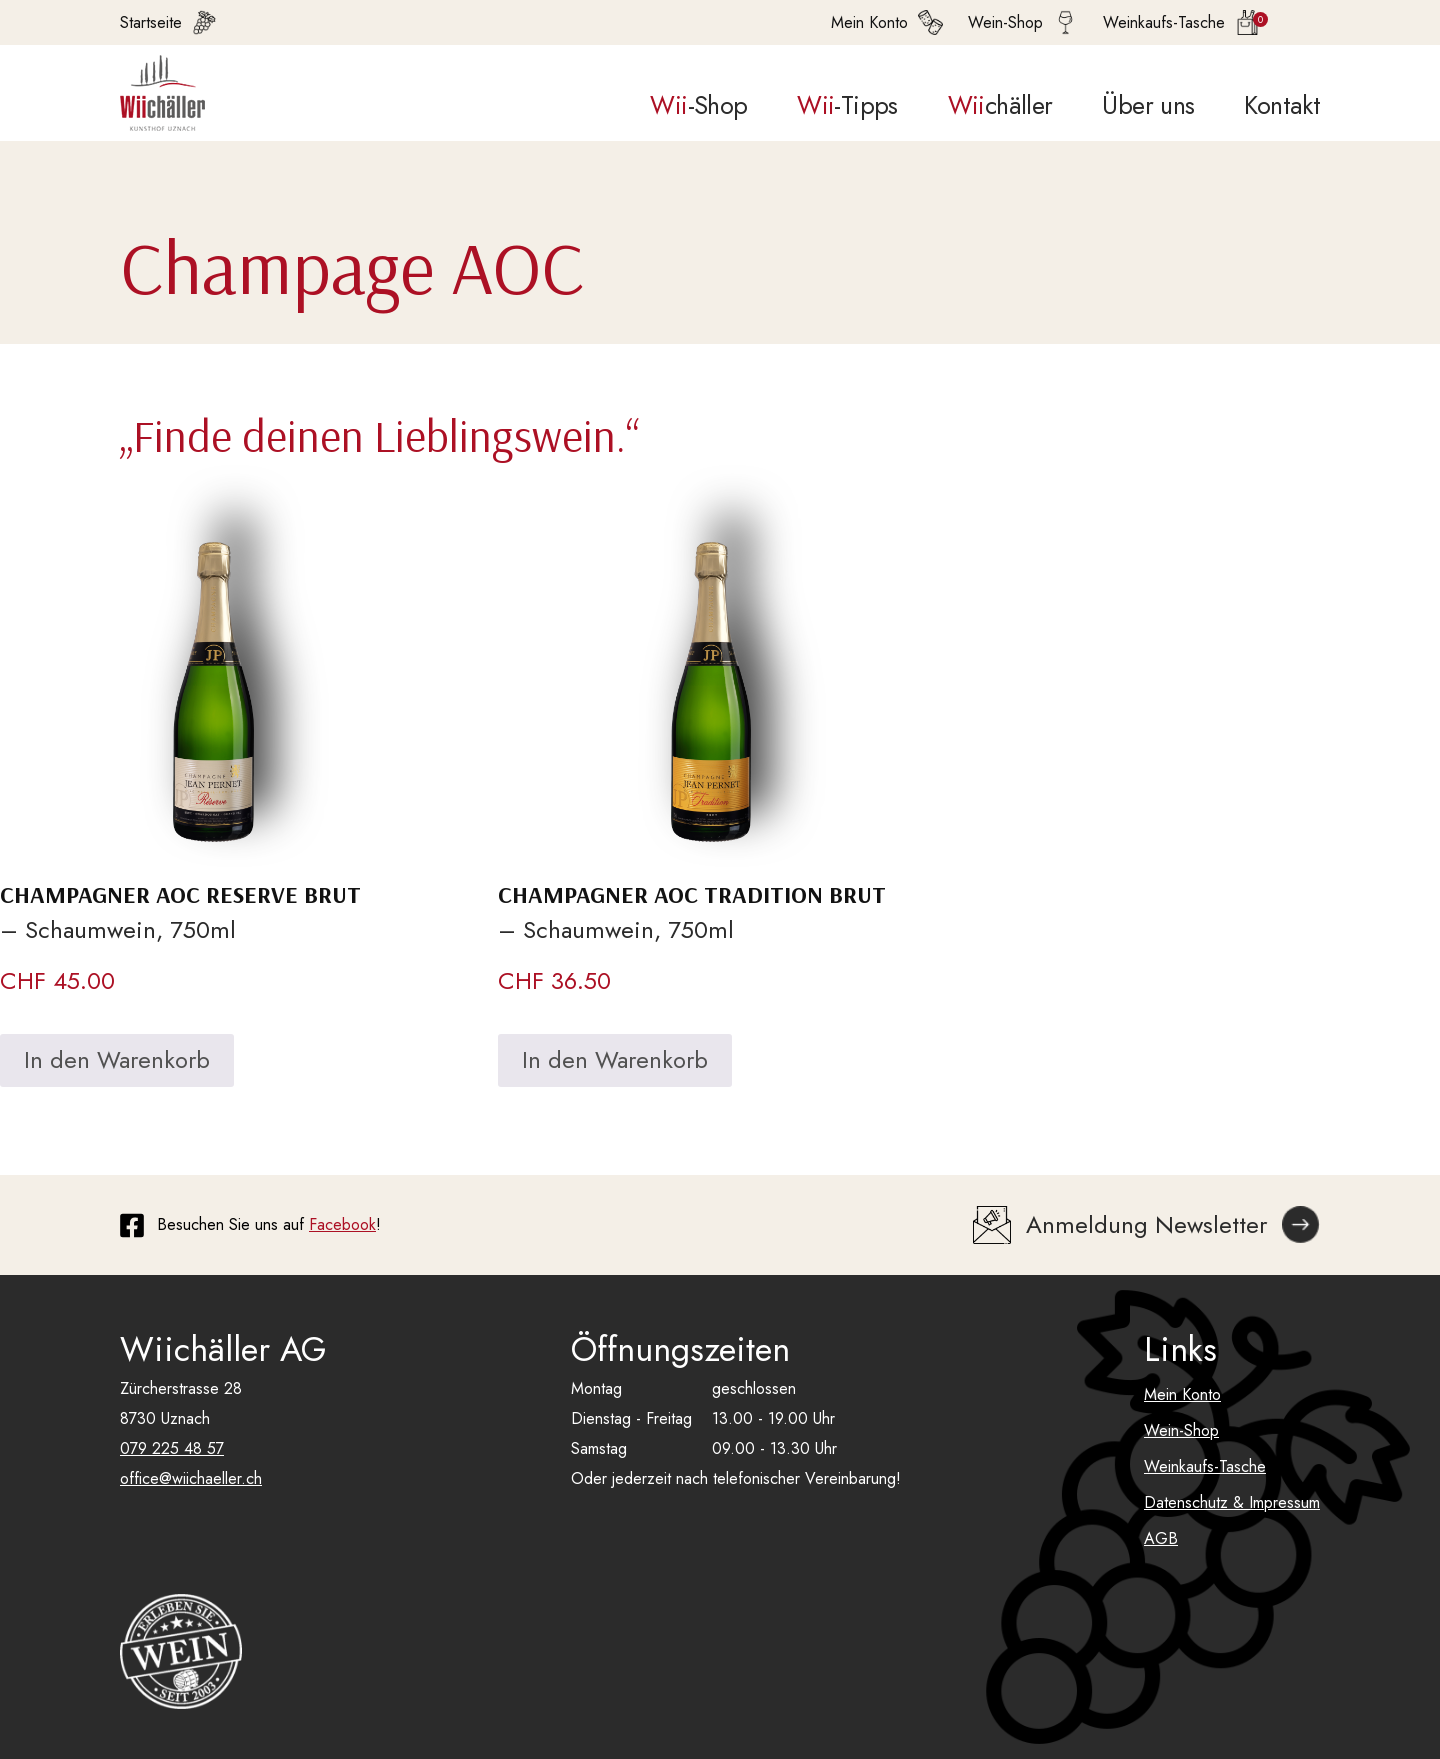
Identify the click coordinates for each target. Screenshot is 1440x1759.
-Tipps (847, 105)
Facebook (342, 1224)
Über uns (1148, 105)
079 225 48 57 (172, 1448)
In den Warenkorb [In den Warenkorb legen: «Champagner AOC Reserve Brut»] (117, 1059)
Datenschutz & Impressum (1232, 1502)
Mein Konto (1182, 1394)
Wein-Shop (1181, 1430)
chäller (1000, 105)
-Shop (698, 105)
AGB (1161, 1538)
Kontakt (1282, 105)
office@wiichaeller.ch (191, 1478)
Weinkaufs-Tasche (1205, 1466)
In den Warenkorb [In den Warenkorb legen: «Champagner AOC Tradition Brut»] (615, 1059)
